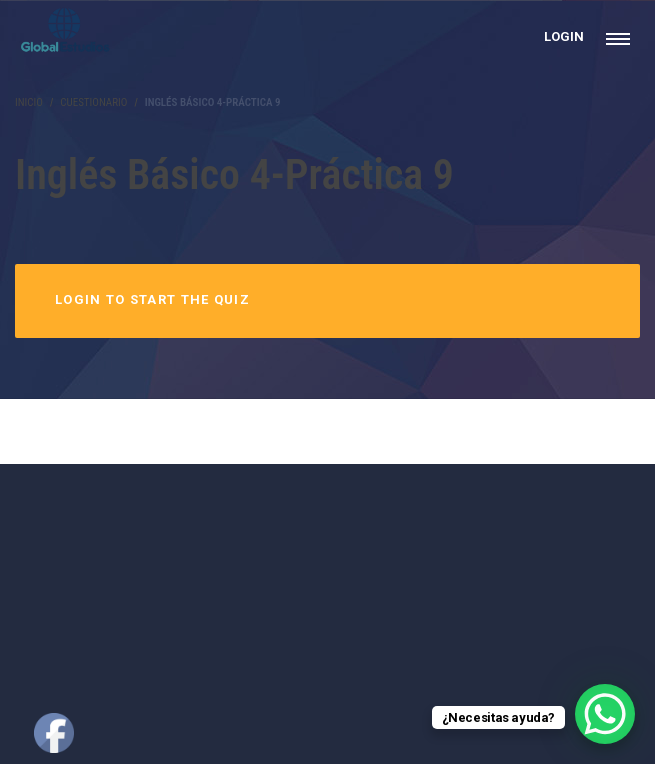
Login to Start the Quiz (152, 299)
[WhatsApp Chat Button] (605, 714)
